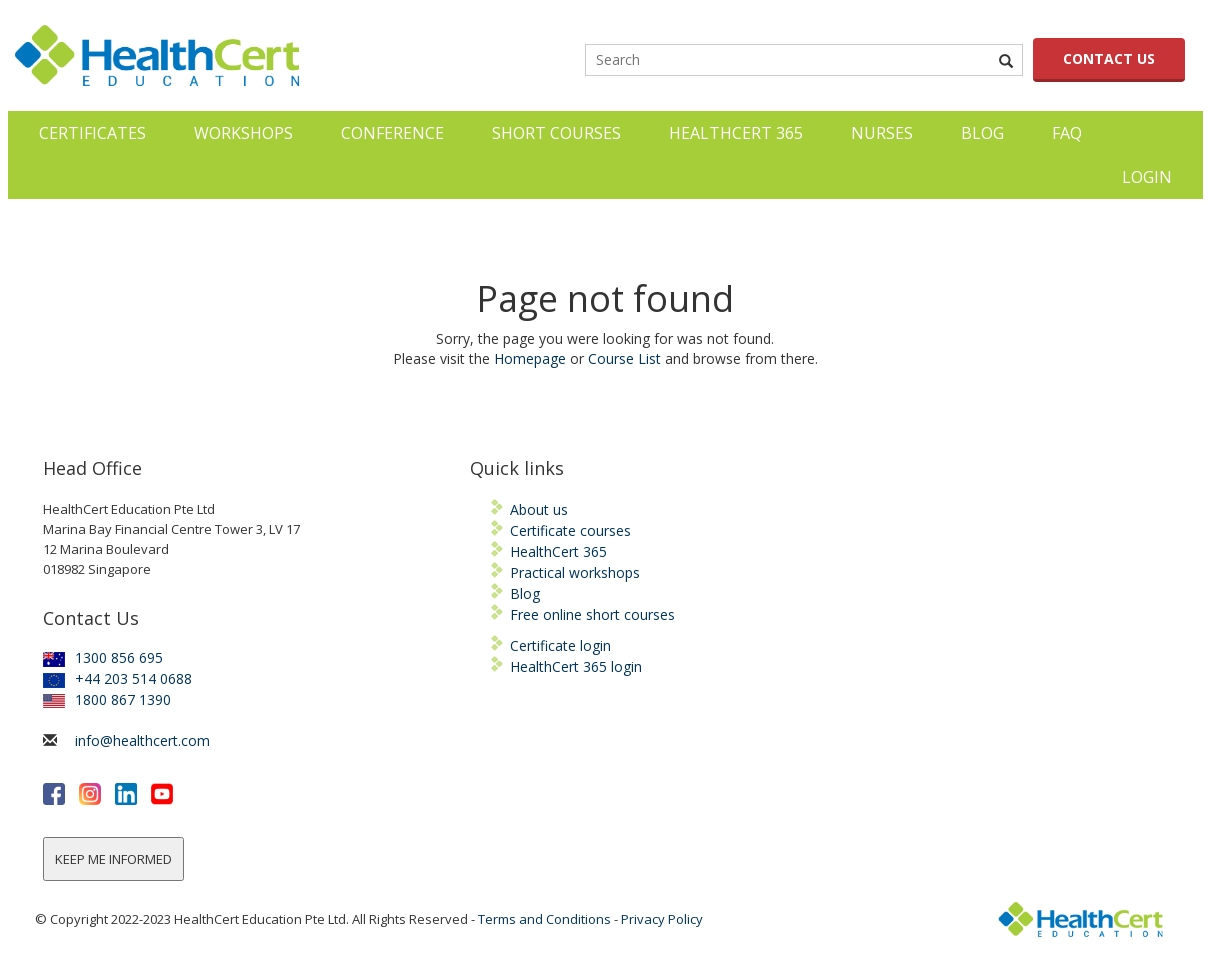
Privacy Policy (662, 919)
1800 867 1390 (107, 699)
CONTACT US (1109, 58)
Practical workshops (575, 572)
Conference (392, 133)
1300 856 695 (103, 657)
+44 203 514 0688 (117, 678)
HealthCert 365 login (576, 666)
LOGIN (1147, 177)
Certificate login (560, 645)
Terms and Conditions (544, 919)
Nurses (882, 133)
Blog (982, 133)
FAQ (1067, 133)
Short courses (556, 133)
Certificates (92, 133)
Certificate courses (570, 530)
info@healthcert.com (142, 740)
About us (539, 509)
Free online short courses (592, 614)
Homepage (530, 358)
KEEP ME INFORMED (113, 859)
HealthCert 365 (736, 133)
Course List (624, 358)
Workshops (243, 133)
